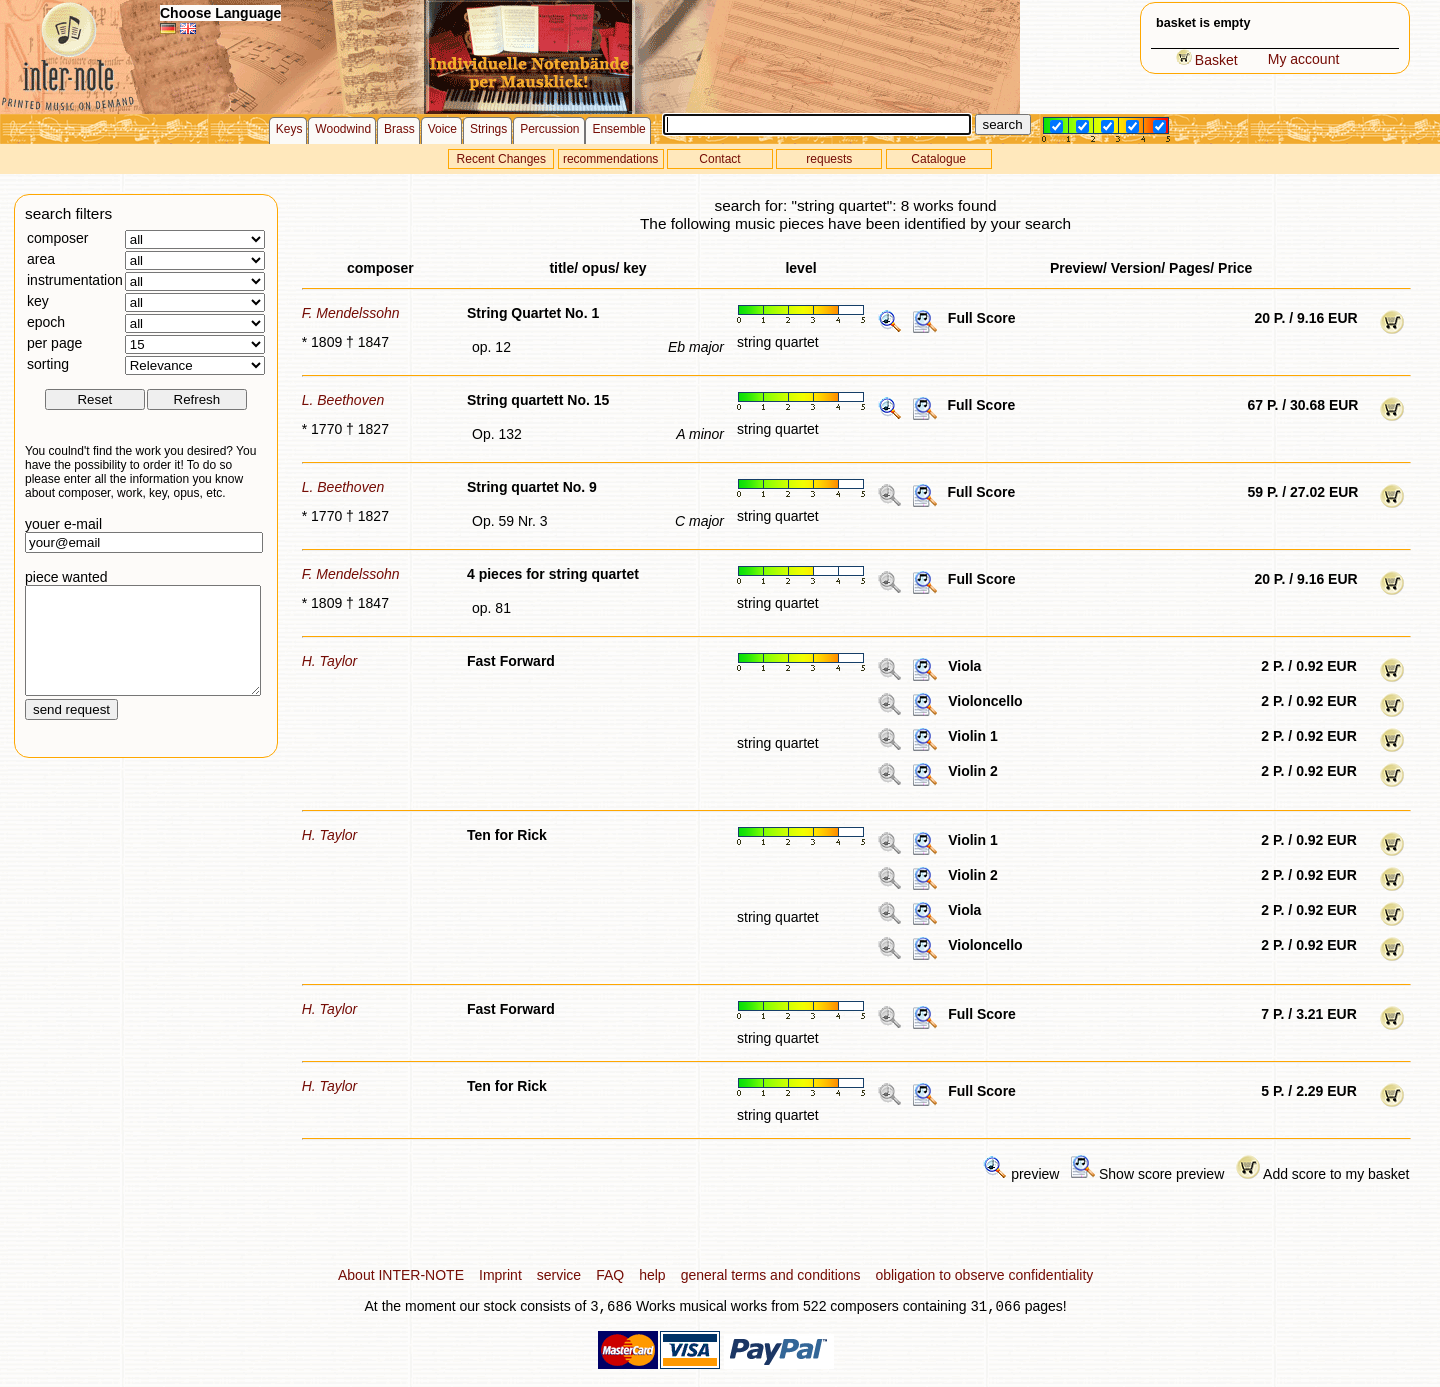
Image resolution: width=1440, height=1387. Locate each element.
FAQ (610, 1275)
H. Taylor (330, 661)
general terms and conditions (771, 1275)
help (652, 1275)
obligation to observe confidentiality (984, 1275)
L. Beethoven (343, 400)
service (559, 1275)
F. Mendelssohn (351, 313)
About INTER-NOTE (401, 1275)
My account (1304, 59)
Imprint (500, 1275)
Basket (1207, 60)
